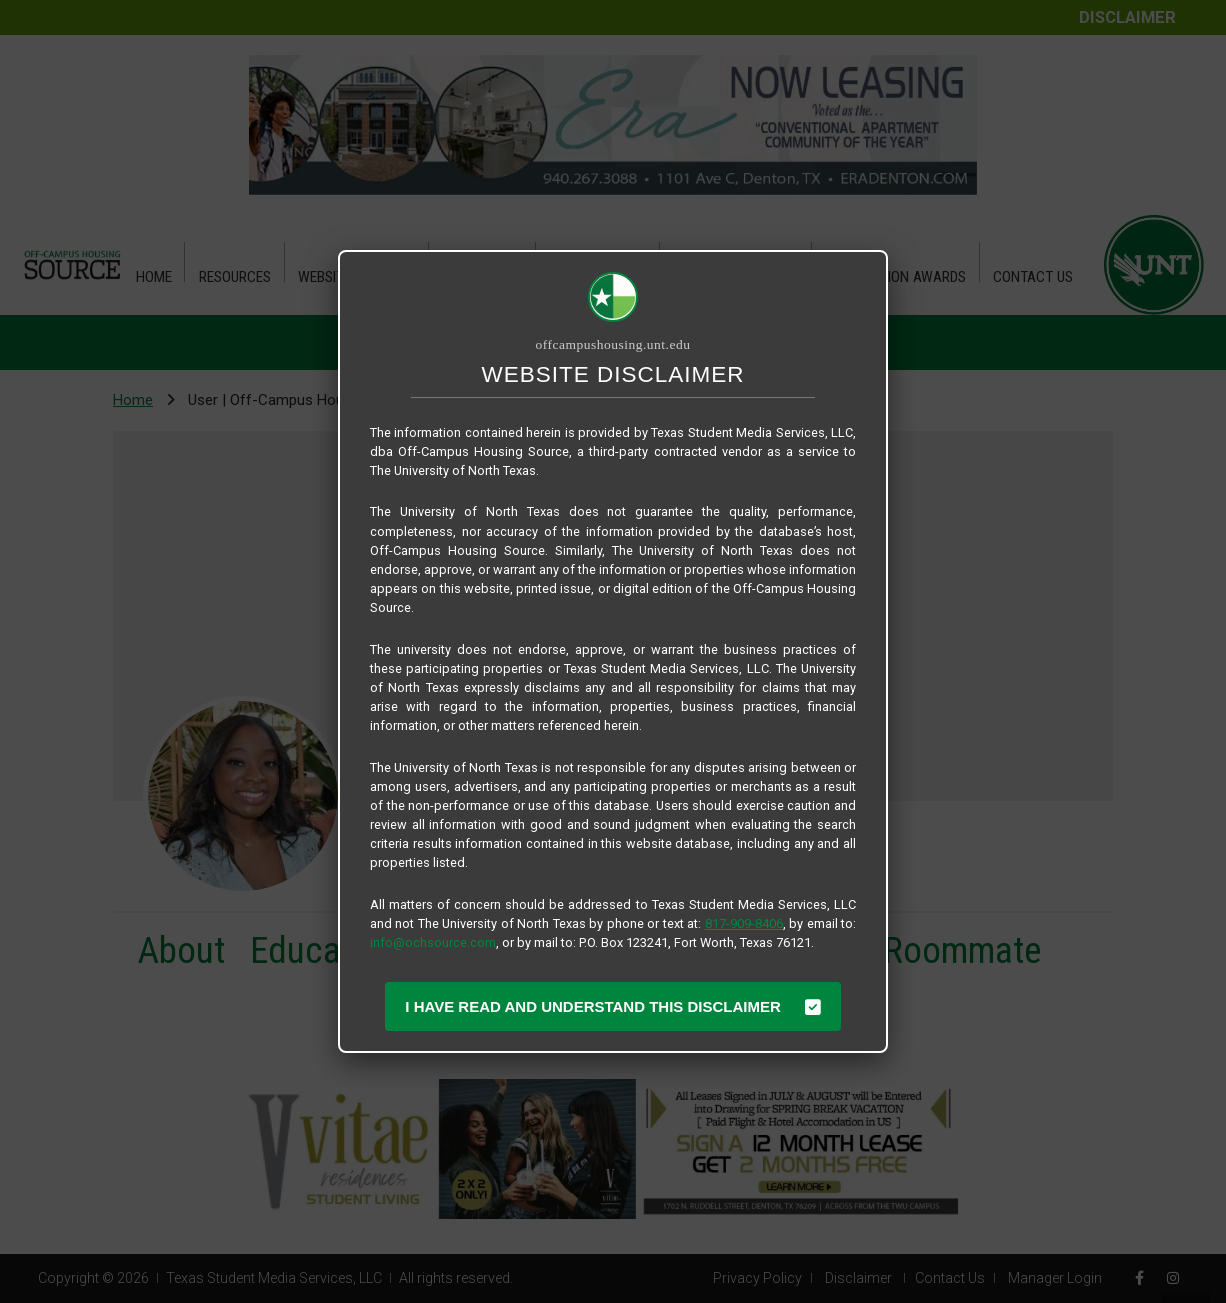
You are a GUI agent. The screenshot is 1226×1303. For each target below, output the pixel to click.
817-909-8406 (744, 923)
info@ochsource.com (433, 942)
